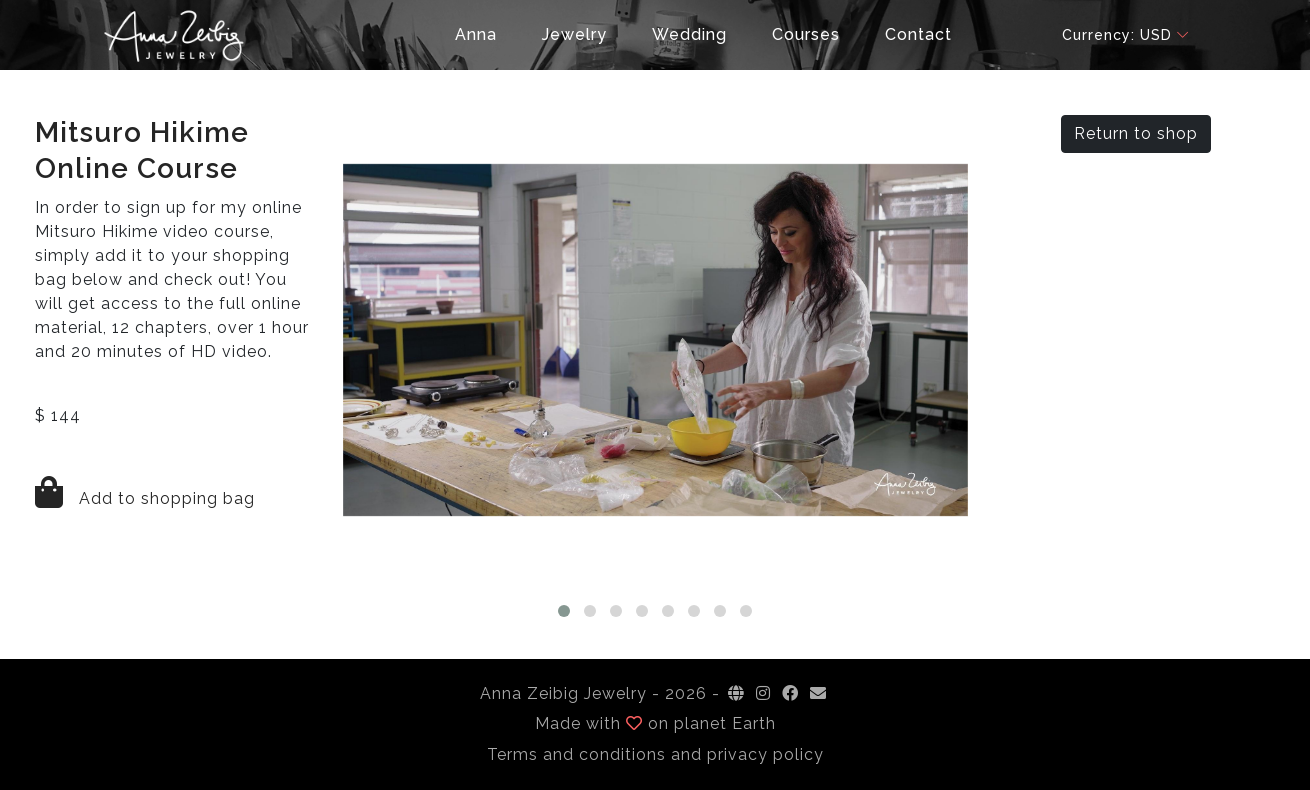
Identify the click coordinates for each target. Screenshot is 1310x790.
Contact (918, 34)
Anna (476, 34)
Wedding (689, 34)
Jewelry (574, 34)
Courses (806, 34)
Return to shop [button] (1136, 133)
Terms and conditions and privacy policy (655, 754)
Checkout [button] (388, 35)
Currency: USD (1117, 35)
